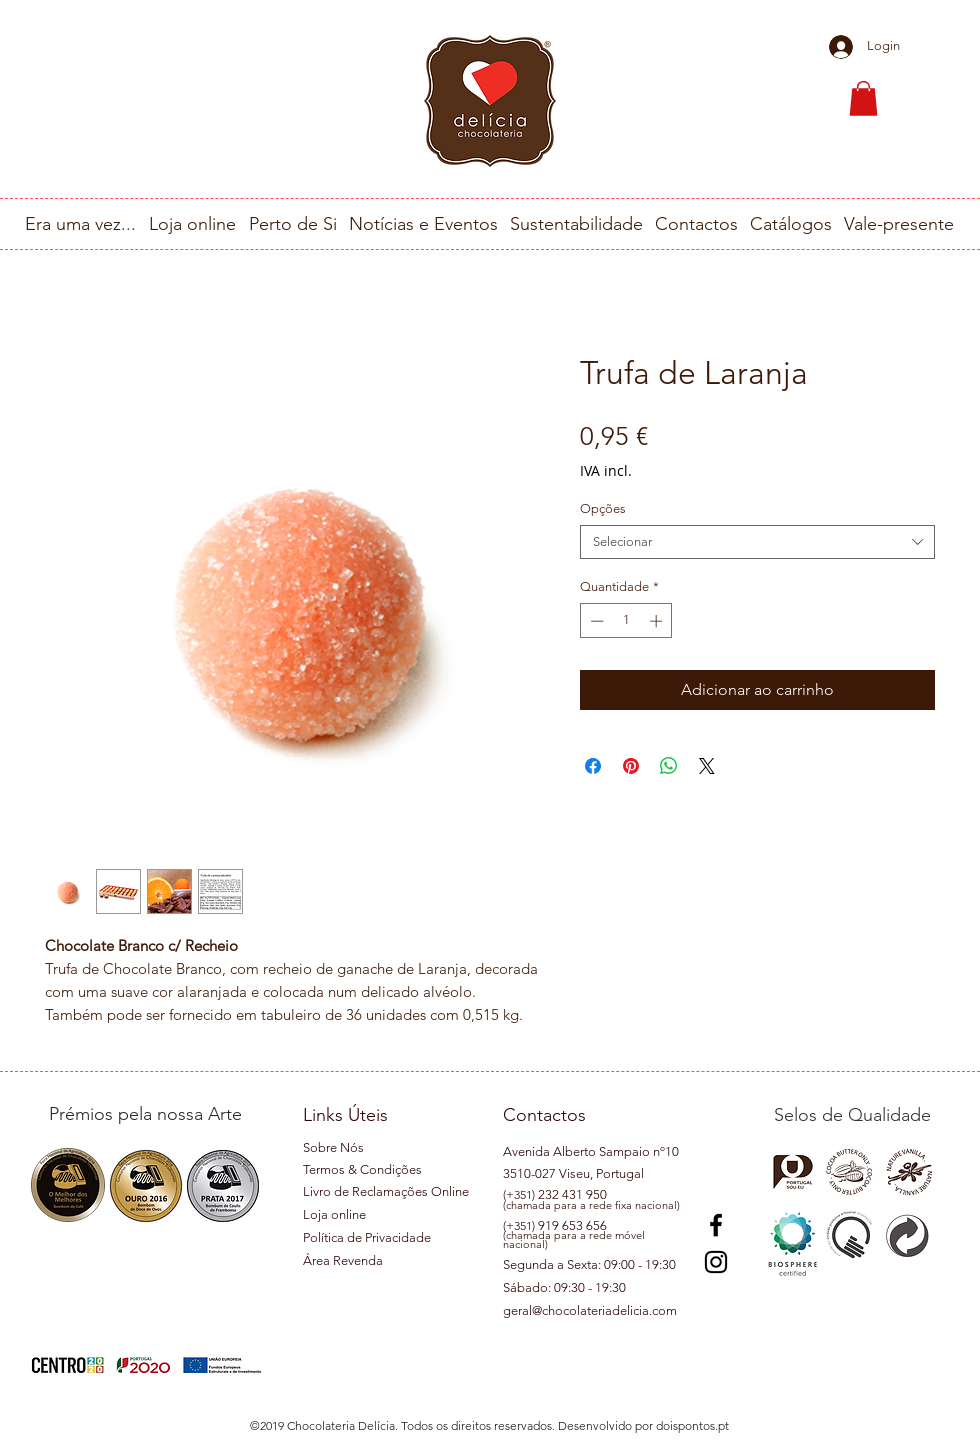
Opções (603, 508)
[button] (863, 98)
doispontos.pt (692, 1425)
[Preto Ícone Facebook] (716, 1225)
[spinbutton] (626, 621)
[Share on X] (707, 766)
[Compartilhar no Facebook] (593, 766)
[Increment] (658, 621)
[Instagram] (716, 1262)
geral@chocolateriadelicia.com (590, 1310)
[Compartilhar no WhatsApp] (669, 766)
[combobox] (757, 542)
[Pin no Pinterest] (631, 766)
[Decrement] (595, 621)
